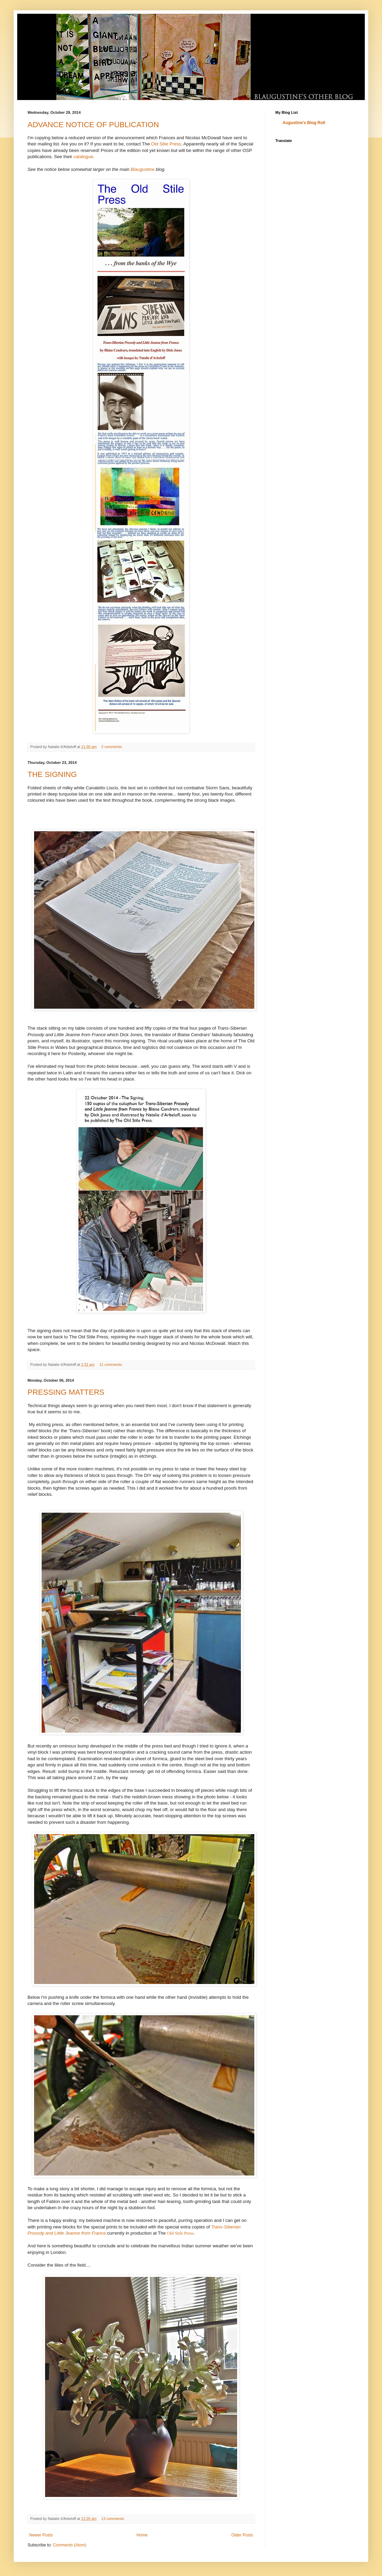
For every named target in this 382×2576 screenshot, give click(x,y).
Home (142, 2535)
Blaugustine (143, 169)
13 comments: (114, 2519)
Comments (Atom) (69, 2545)
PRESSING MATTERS (66, 1392)
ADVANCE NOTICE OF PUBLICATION (93, 124)
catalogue (83, 156)
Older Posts (242, 2535)
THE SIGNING (52, 774)
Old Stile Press (166, 143)
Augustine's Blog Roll (304, 122)
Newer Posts (41, 2535)
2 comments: (113, 747)
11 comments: (111, 1364)
